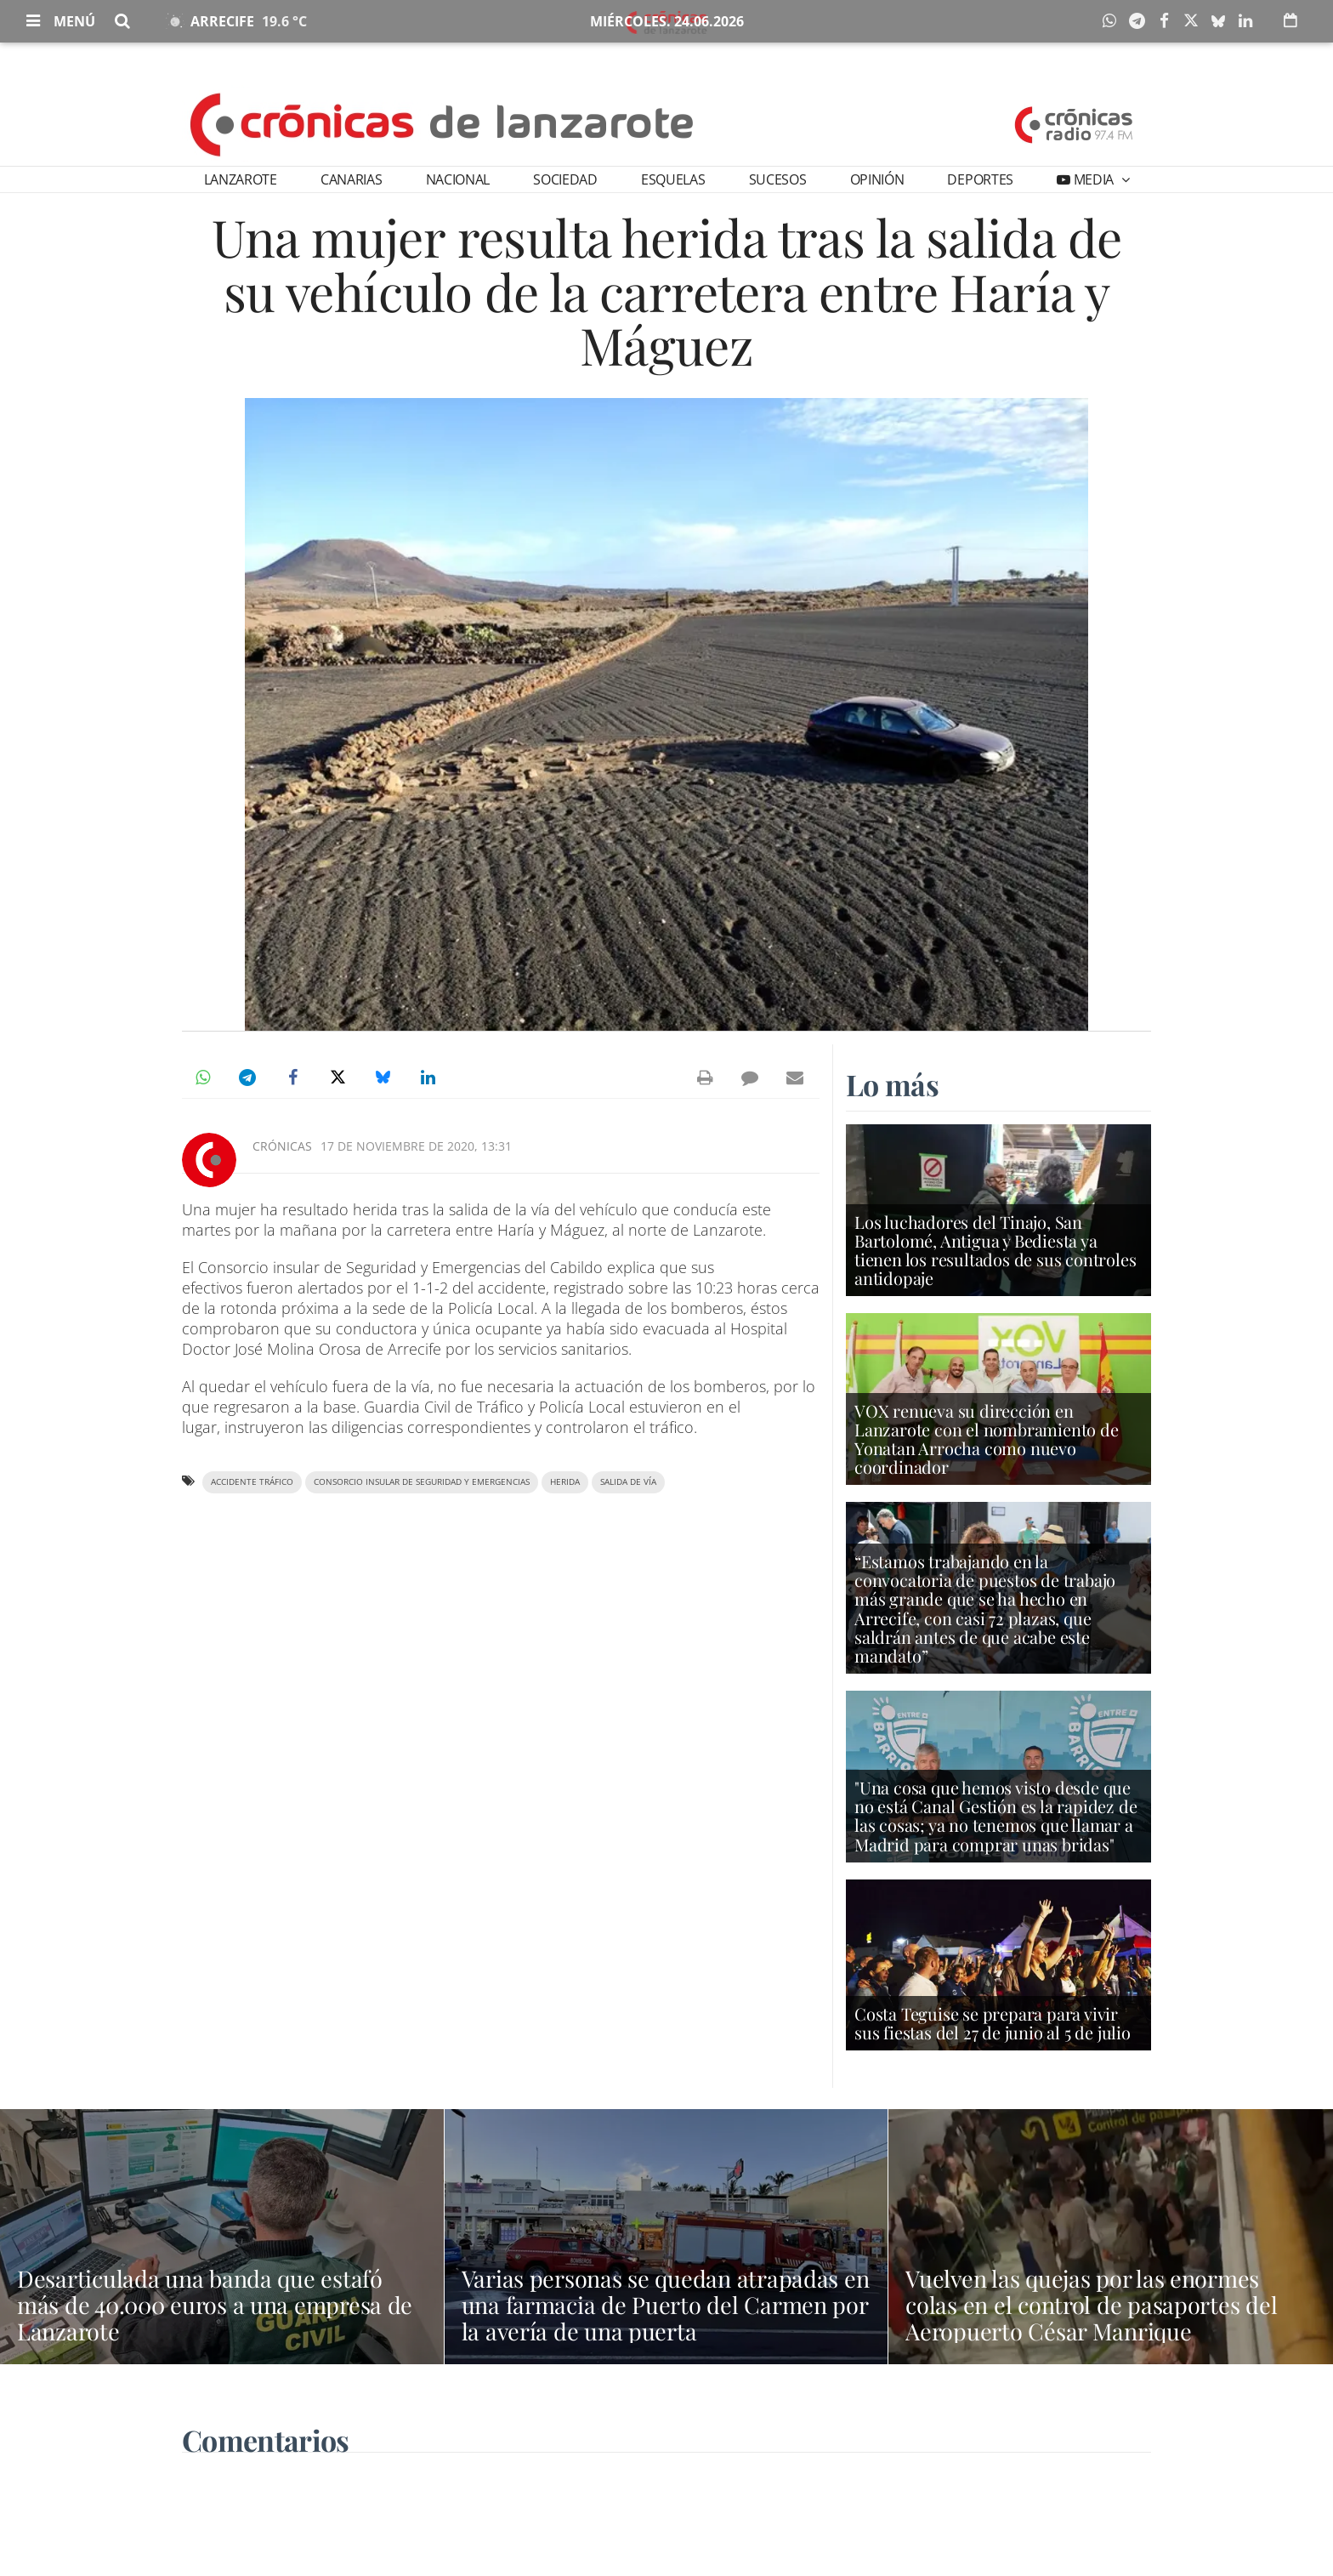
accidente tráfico (252, 1481)
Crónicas (282, 1146)
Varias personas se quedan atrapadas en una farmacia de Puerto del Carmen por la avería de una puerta (665, 2304)
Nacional (458, 179)
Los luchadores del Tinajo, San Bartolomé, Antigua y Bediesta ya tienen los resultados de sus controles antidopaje (995, 1251)
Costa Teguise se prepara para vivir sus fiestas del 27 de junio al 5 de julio (992, 2024)
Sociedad (565, 179)
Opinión (877, 179)
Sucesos (778, 179)
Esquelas (673, 179)
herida (565, 1481)
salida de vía (628, 1481)
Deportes (980, 179)
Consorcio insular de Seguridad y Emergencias (422, 1481)
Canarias (351, 179)
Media (1093, 179)
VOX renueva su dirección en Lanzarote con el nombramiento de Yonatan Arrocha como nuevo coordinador (986, 1440)
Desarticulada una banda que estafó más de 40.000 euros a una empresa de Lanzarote (214, 2304)
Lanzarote (240, 179)
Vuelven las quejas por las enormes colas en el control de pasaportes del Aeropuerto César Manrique (1105, 2304)
